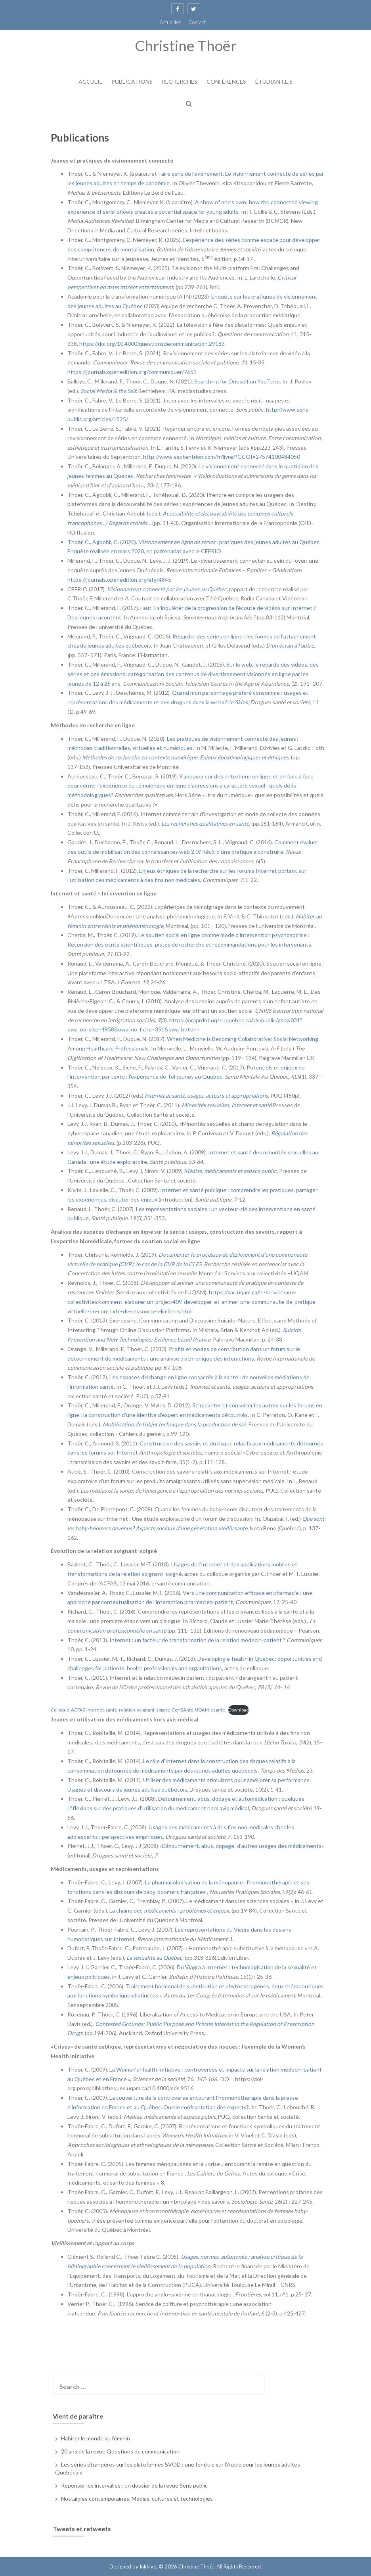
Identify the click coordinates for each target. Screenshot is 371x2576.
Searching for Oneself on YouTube (237, 381)
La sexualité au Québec (154, 1957)
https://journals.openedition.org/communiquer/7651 (132, 371)
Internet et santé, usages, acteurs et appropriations (206, 1095)
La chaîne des (169, 1910)
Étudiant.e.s (274, 81)
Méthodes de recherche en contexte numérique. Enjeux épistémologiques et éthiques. (186, 757)
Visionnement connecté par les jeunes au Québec (167, 589)
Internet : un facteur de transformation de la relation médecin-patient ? (197, 1640)
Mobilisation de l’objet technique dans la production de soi (174, 1424)
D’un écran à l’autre (290, 645)
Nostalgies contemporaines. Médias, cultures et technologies (137, 2498)
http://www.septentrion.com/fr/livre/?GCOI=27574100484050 (221, 456)
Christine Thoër (186, 45)
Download (238, 1709)
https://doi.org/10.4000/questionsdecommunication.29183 (152, 343)
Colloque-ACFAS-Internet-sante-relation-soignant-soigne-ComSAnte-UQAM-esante (138, 1709)
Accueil (90, 81)
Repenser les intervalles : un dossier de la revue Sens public (134, 2485)
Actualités (171, 22)
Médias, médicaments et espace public (230, 1170)
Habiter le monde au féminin (95, 2438)
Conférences (226, 81)
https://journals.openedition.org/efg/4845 (119, 579)
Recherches (179, 81)
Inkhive (148, 2566)
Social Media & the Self (108, 390)
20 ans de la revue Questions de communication (120, 2451)
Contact (197, 22)
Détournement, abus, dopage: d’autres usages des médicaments (241, 1845)
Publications (132, 81)
